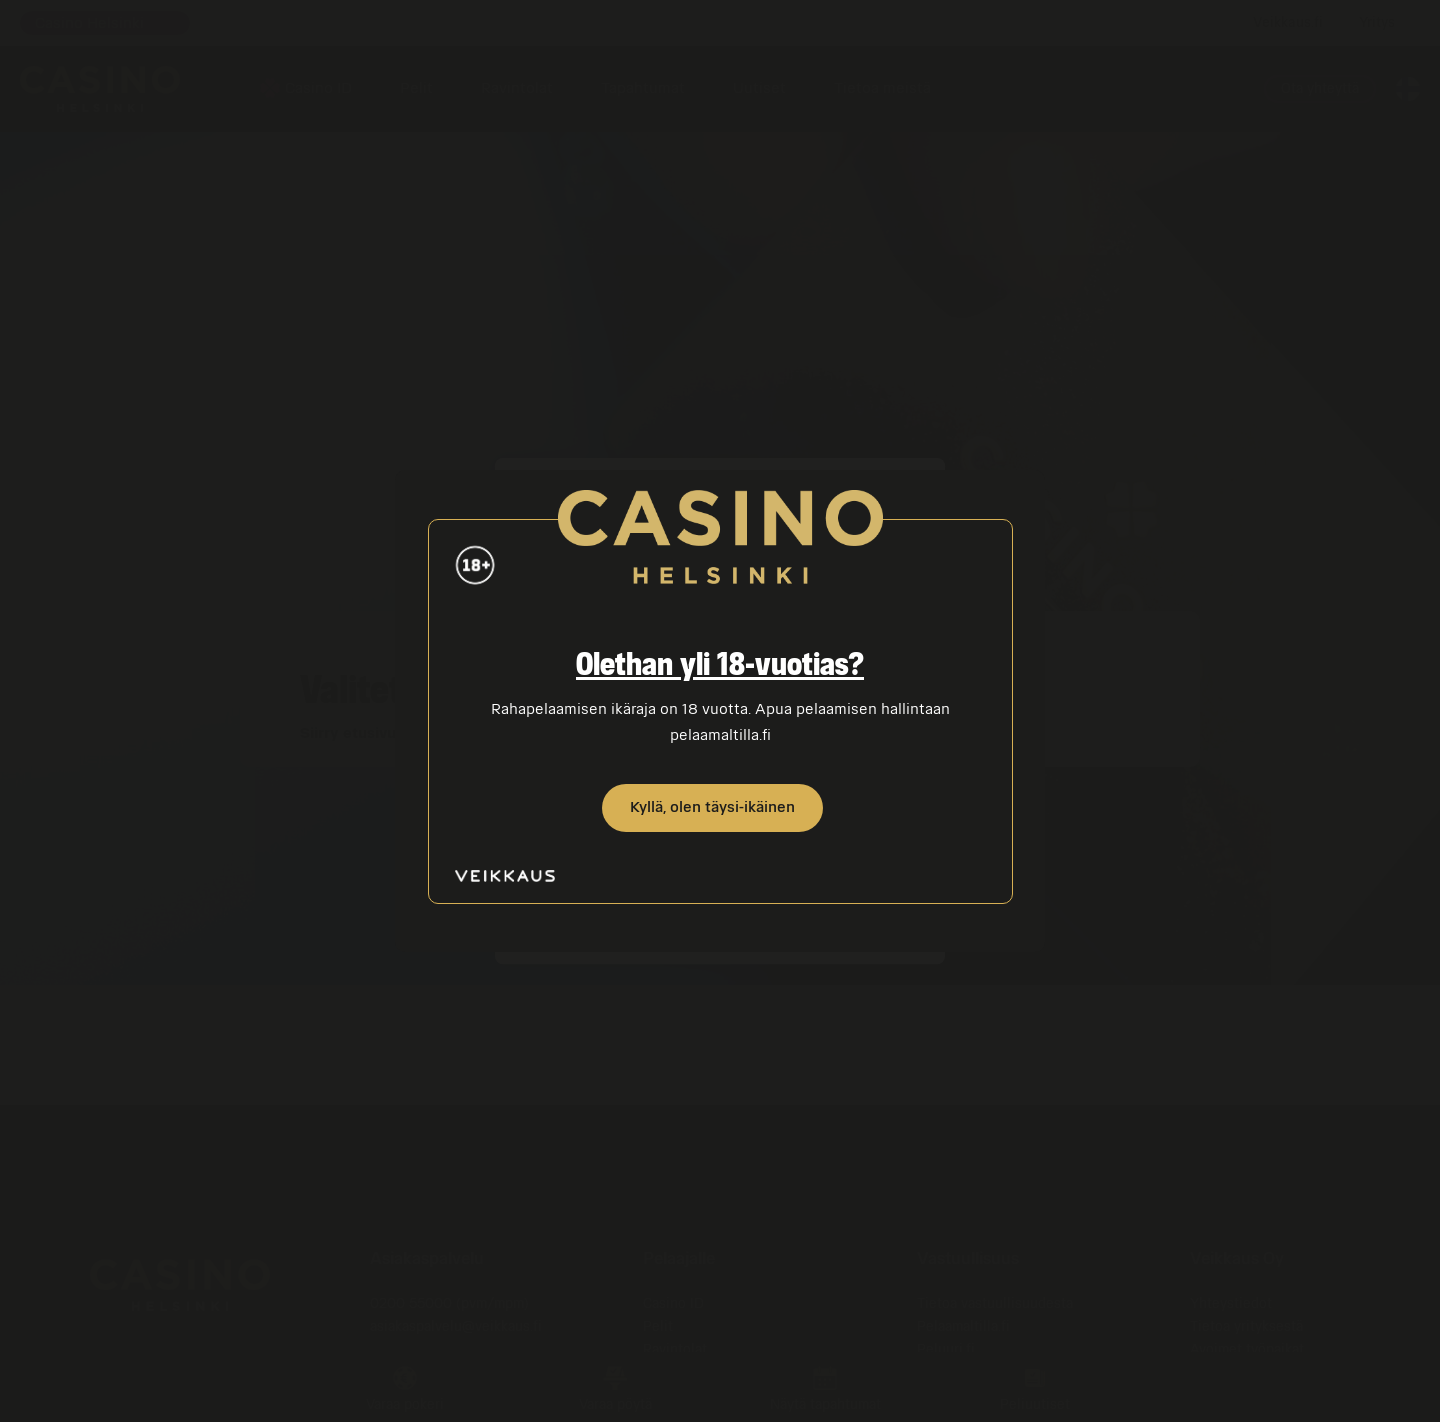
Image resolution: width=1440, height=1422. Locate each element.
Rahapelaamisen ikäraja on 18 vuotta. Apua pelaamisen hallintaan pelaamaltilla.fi (717, 722)
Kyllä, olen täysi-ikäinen (712, 807)
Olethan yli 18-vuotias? (720, 666)
